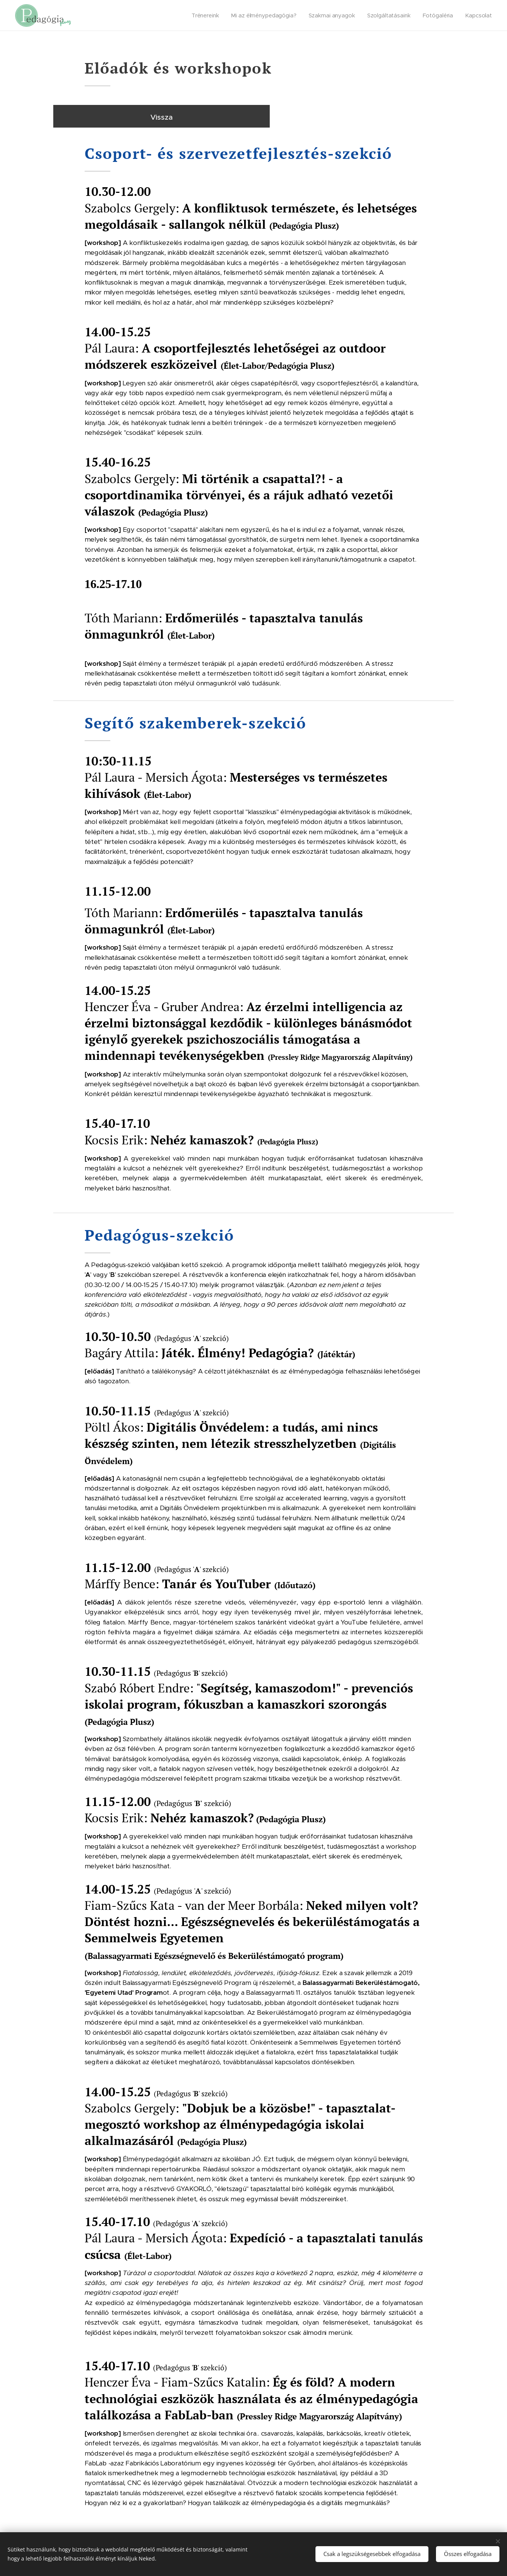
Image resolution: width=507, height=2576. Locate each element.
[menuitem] (206, 15)
